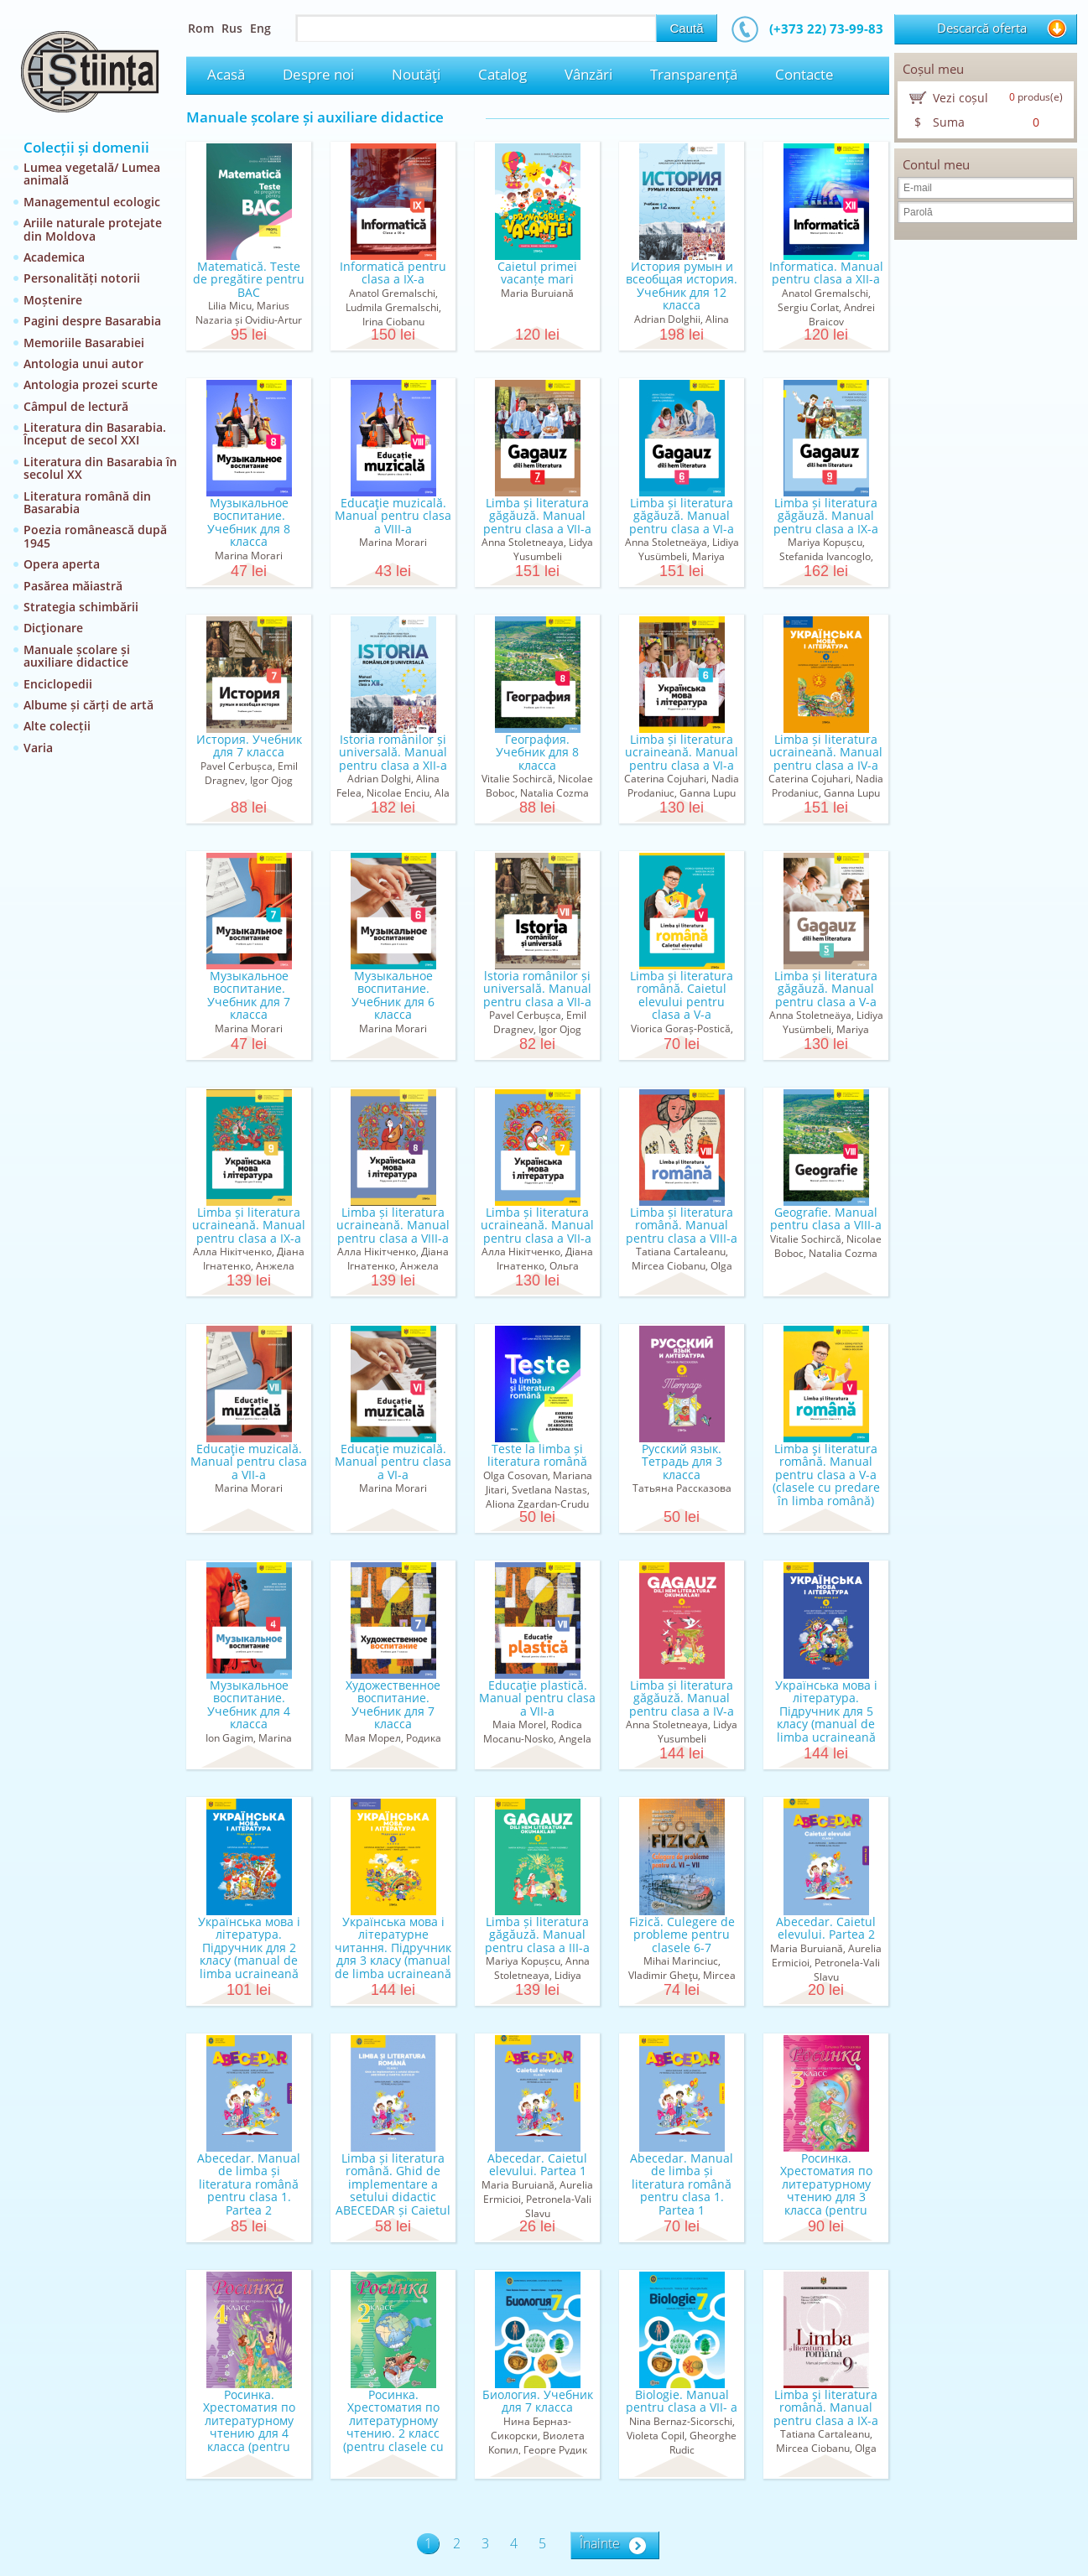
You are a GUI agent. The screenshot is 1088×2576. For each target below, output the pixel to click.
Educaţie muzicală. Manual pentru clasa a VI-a (393, 1462)
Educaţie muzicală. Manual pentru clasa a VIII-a (393, 516)
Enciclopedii (57, 684)
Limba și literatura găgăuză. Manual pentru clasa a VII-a (537, 516)
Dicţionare (53, 628)
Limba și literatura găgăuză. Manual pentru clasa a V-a (825, 989)
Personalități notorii (81, 278)
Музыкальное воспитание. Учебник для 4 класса (248, 1704)
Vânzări (588, 74)
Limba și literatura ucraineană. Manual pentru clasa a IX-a (248, 1225)
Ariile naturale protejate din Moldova (92, 229)
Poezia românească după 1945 (95, 536)
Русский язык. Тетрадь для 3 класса (682, 1462)
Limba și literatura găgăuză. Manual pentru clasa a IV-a (681, 1698)
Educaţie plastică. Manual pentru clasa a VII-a (537, 1698)
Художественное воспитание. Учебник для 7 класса (393, 1704)
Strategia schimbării (80, 607)
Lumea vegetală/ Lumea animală (91, 173)
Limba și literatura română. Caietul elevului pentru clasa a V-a (681, 995)
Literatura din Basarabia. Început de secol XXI (94, 433)
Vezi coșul (960, 98)
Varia (38, 748)
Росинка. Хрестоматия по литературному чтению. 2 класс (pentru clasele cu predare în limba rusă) (393, 2433)
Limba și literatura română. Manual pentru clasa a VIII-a (681, 1225)
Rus (231, 28)
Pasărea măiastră (72, 586)
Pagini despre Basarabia (92, 321)
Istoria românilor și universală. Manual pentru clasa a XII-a (393, 752)
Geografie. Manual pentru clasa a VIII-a (826, 1218)
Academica (54, 257)
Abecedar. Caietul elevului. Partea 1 (537, 2164)
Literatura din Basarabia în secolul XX (100, 468)
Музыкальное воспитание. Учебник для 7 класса (248, 995)
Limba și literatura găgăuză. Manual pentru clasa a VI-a (681, 516)
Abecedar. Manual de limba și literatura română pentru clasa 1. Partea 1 (681, 2184)
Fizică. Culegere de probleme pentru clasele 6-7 (682, 1934)
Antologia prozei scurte (90, 384)
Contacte (804, 74)
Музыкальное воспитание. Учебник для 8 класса (248, 522)
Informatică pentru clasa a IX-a (393, 272)
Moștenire (52, 300)
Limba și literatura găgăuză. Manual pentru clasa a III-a (537, 1934)
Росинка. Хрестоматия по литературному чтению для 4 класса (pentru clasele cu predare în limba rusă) (249, 2433)
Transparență (693, 74)
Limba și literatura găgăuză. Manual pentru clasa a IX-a (825, 516)
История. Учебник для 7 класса (249, 745)
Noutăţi (416, 74)
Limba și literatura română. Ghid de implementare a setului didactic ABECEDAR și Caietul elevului (393, 2190)
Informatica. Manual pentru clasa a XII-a (826, 272)
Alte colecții (57, 726)
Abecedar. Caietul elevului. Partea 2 (826, 1928)
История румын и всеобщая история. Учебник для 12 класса (681, 285)
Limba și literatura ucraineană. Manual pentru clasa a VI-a (681, 752)
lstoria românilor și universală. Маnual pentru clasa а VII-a (537, 989)
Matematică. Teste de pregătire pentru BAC (249, 279)
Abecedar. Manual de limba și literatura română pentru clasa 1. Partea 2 (248, 2184)
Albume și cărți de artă (88, 705)
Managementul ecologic (91, 202)
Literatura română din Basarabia (87, 502)
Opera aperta (61, 564)
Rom (201, 28)
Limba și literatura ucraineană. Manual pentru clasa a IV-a (825, 752)
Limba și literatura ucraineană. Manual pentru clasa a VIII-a (393, 1225)
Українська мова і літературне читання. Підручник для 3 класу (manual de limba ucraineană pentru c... (393, 1954)
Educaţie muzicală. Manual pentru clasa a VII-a (248, 1462)
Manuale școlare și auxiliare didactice (76, 655)
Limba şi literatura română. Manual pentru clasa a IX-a (825, 2407)
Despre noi (318, 74)
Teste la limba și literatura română (537, 1455)
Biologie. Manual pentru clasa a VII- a (681, 2400)
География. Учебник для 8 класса (537, 752)
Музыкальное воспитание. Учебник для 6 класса (393, 995)
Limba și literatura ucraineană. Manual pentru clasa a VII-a (537, 1225)
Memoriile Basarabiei (83, 343)
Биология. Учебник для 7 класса (537, 2400)
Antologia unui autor (83, 363)
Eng (260, 28)
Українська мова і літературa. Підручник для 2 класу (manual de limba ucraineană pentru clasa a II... (249, 1954)
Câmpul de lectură (75, 406)
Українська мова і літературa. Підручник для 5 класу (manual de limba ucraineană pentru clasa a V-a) (825, 1717)
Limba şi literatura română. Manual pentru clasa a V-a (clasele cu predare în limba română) (826, 1475)
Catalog (502, 74)
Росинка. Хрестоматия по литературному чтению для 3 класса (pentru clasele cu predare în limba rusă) (826, 2196)
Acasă (226, 74)
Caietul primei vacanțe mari (537, 272)
